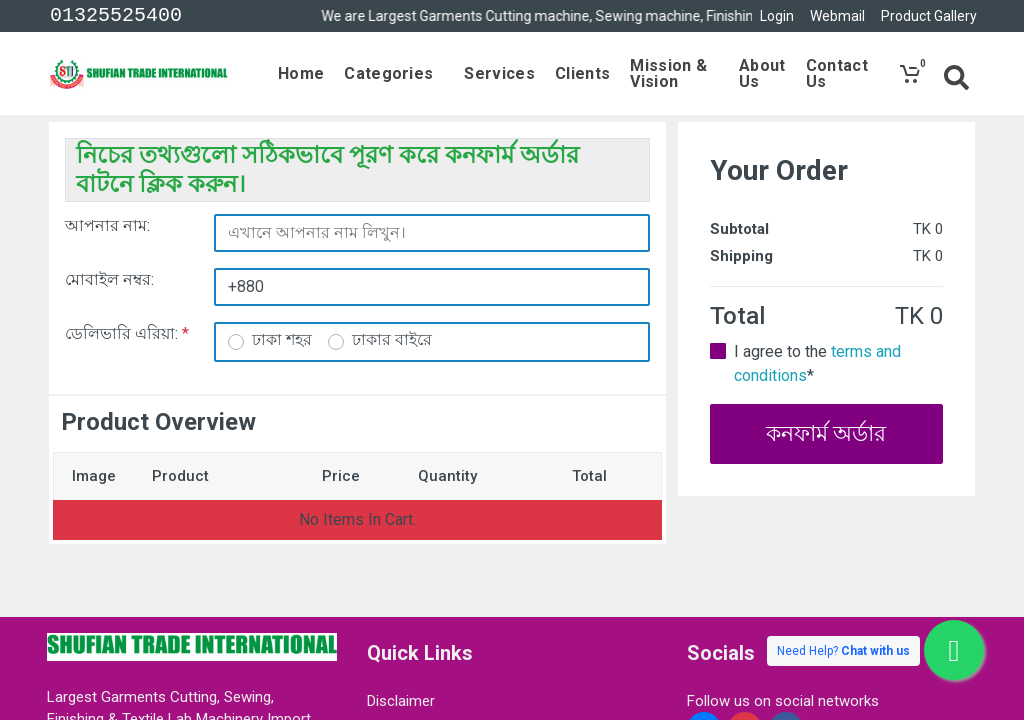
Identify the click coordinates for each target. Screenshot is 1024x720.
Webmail (837, 16)
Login (777, 16)
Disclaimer (401, 701)
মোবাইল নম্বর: (109, 279)
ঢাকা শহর (282, 339)
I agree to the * (817, 363)
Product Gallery (929, 16)
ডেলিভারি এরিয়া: (127, 333)
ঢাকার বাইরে (392, 339)
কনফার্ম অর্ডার (826, 433)
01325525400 (116, 16)
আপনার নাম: (107, 225)
